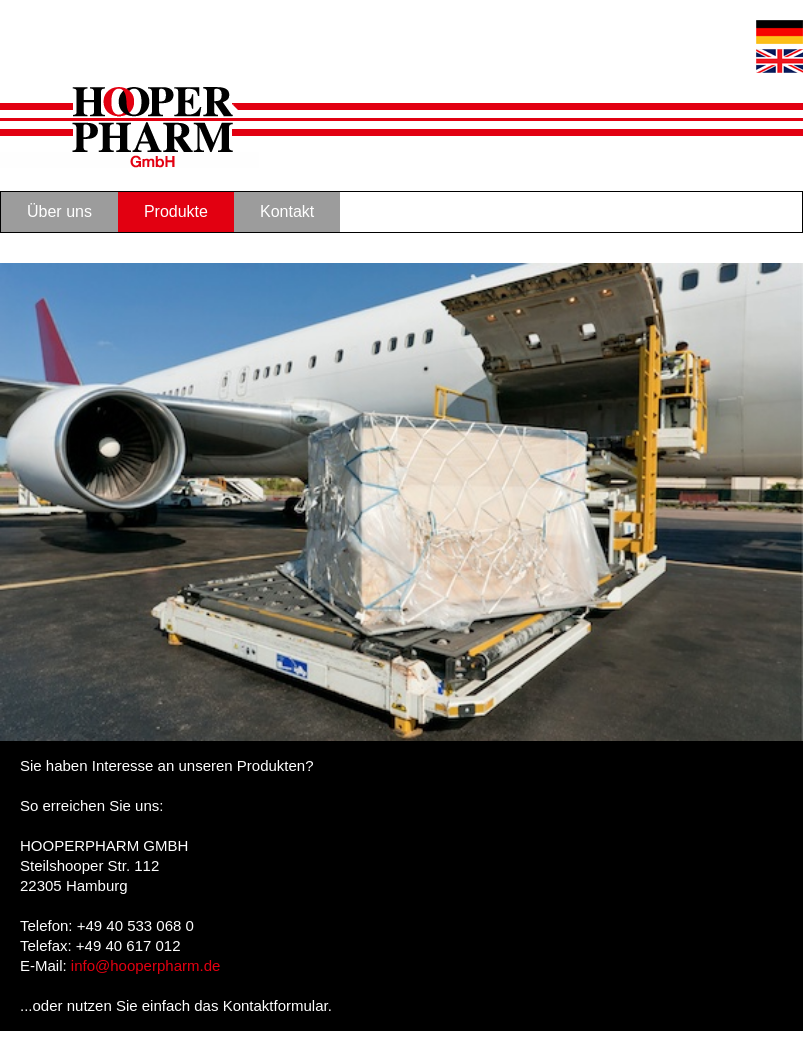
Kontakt (287, 211)
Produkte (176, 211)
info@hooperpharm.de (146, 965)
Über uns (59, 211)
